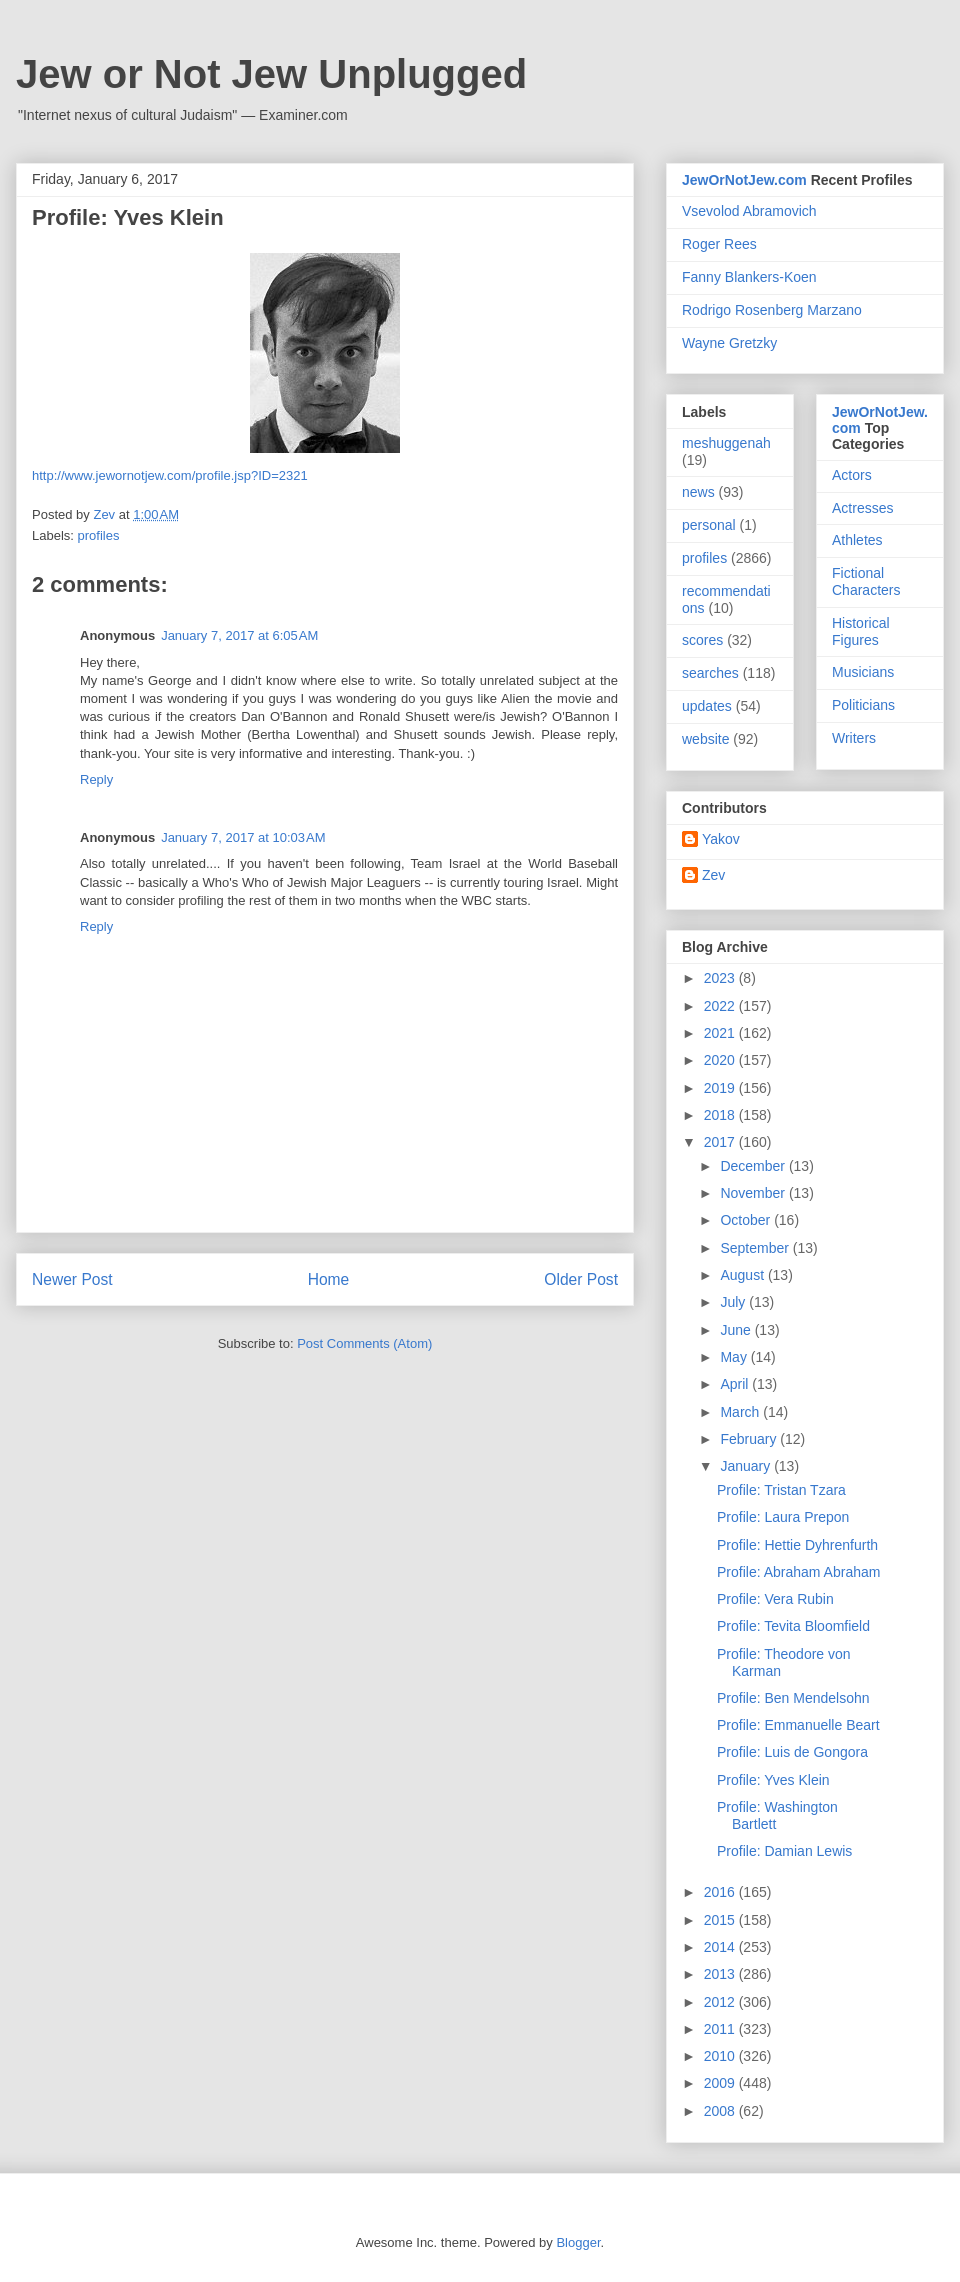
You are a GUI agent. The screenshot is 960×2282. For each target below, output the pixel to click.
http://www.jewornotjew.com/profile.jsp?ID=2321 (170, 475)
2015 (721, 1920)
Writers (854, 738)
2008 (721, 2111)
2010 (721, 2056)
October (747, 1220)
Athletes (857, 540)
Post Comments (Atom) (364, 1343)
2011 (721, 2029)
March (741, 1412)
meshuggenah (726, 443)
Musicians (863, 672)
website (705, 739)
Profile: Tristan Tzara (781, 1490)
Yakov (721, 839)
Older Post (581, 1279)
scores (702, 640)
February (750, 1439)
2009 (721, 2083)
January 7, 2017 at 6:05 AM (239, 635)
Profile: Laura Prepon (783, 1517)
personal (709, 525)
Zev (713, 875)
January (747, 1466)
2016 (721, 1892)
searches (710, 673)
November (754, 1193)
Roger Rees (719, 244)
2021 (721, 1033)
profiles (99, 535)
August (743, 1275)
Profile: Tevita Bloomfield (793, 1626)
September (756, 1248)
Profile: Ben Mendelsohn (793, 1698)
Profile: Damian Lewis (784, 1851)
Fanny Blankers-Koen (749, 277)
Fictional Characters (866, 581)
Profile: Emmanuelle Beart (798, 1725)
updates (707, 706)
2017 (721, 1142)
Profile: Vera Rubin (775, 1599)
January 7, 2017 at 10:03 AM (243, 837)
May (735, 1357)
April (736, 1384)
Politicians (863, 705)
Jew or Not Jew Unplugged (271, 74)
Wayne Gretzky (729, 343)
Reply (96, 779)
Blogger (578, 2242)
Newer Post (72, 1279)
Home (329, 1279)
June (737, 1330)
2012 (721, 2002)
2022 (721, 1006)
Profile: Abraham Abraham (798, 1572)
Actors (852, 475)
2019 (721, 1088)
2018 (721, 1115)
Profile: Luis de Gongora (792, 1752)
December (754, 1166)
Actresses (862, 508)
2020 (721, 1060)
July (734, 1302)
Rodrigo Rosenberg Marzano (772, 310)
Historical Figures (861, 631)
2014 (721, 1947)
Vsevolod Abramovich (749, 211)
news (698, 492)
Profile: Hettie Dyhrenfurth (797, 1545)
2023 (721, 978)
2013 (721, 1974)
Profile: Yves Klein (773, 1780)
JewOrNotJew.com (744, 180)
